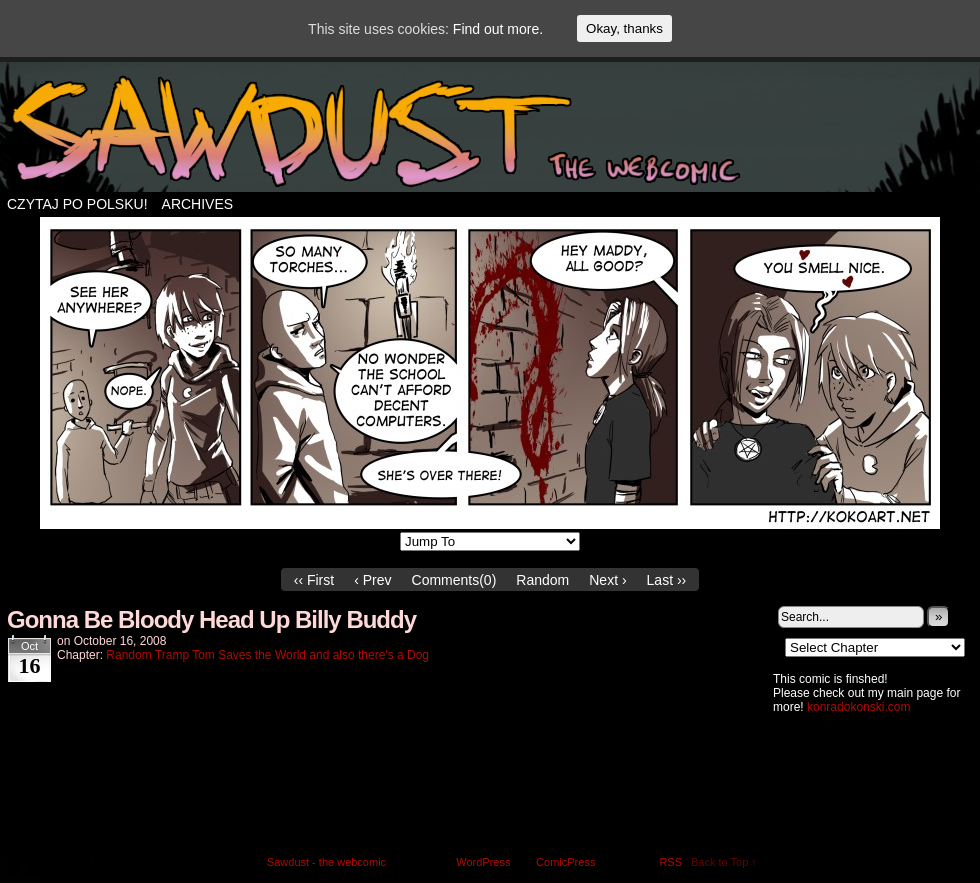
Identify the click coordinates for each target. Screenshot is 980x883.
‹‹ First (314, 580)
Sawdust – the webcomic (490, 132)
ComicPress (565, 862)
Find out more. (498, 29)
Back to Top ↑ (724, 862)
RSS (670, 862)
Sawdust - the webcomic (326, 862)
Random (542, 580)
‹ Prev (372, 580)
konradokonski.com (858, 707)
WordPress (483, 862)
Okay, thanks (624, 28)
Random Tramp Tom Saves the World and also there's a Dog (267, 655)
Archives (198, 204)
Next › (607, 580)
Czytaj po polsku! (77, 204)
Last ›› (667, 580)
